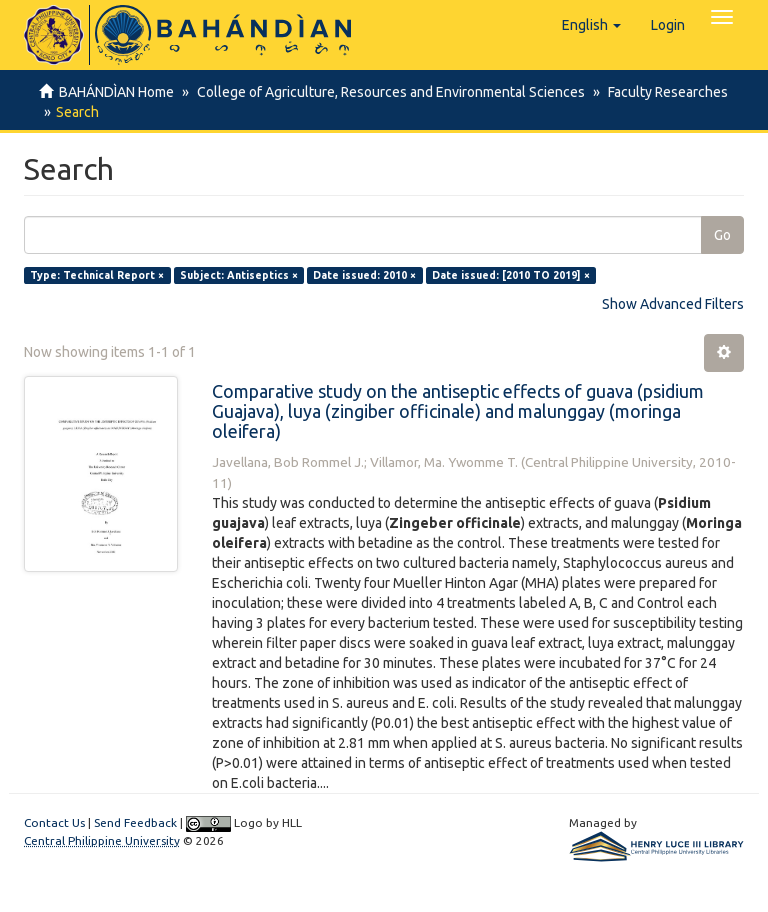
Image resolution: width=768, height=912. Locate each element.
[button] (591, 25)
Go (722, 235)
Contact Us (54, 822)
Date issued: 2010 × (364, 275)
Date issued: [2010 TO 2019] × (511, 275)
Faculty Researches (662, 92)
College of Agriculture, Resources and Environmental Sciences (388, 92)
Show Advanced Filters (673, 304)
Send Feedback (135, 822)
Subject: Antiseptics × (239, 275)
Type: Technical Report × (97, 275)
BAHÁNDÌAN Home (116, 92)
